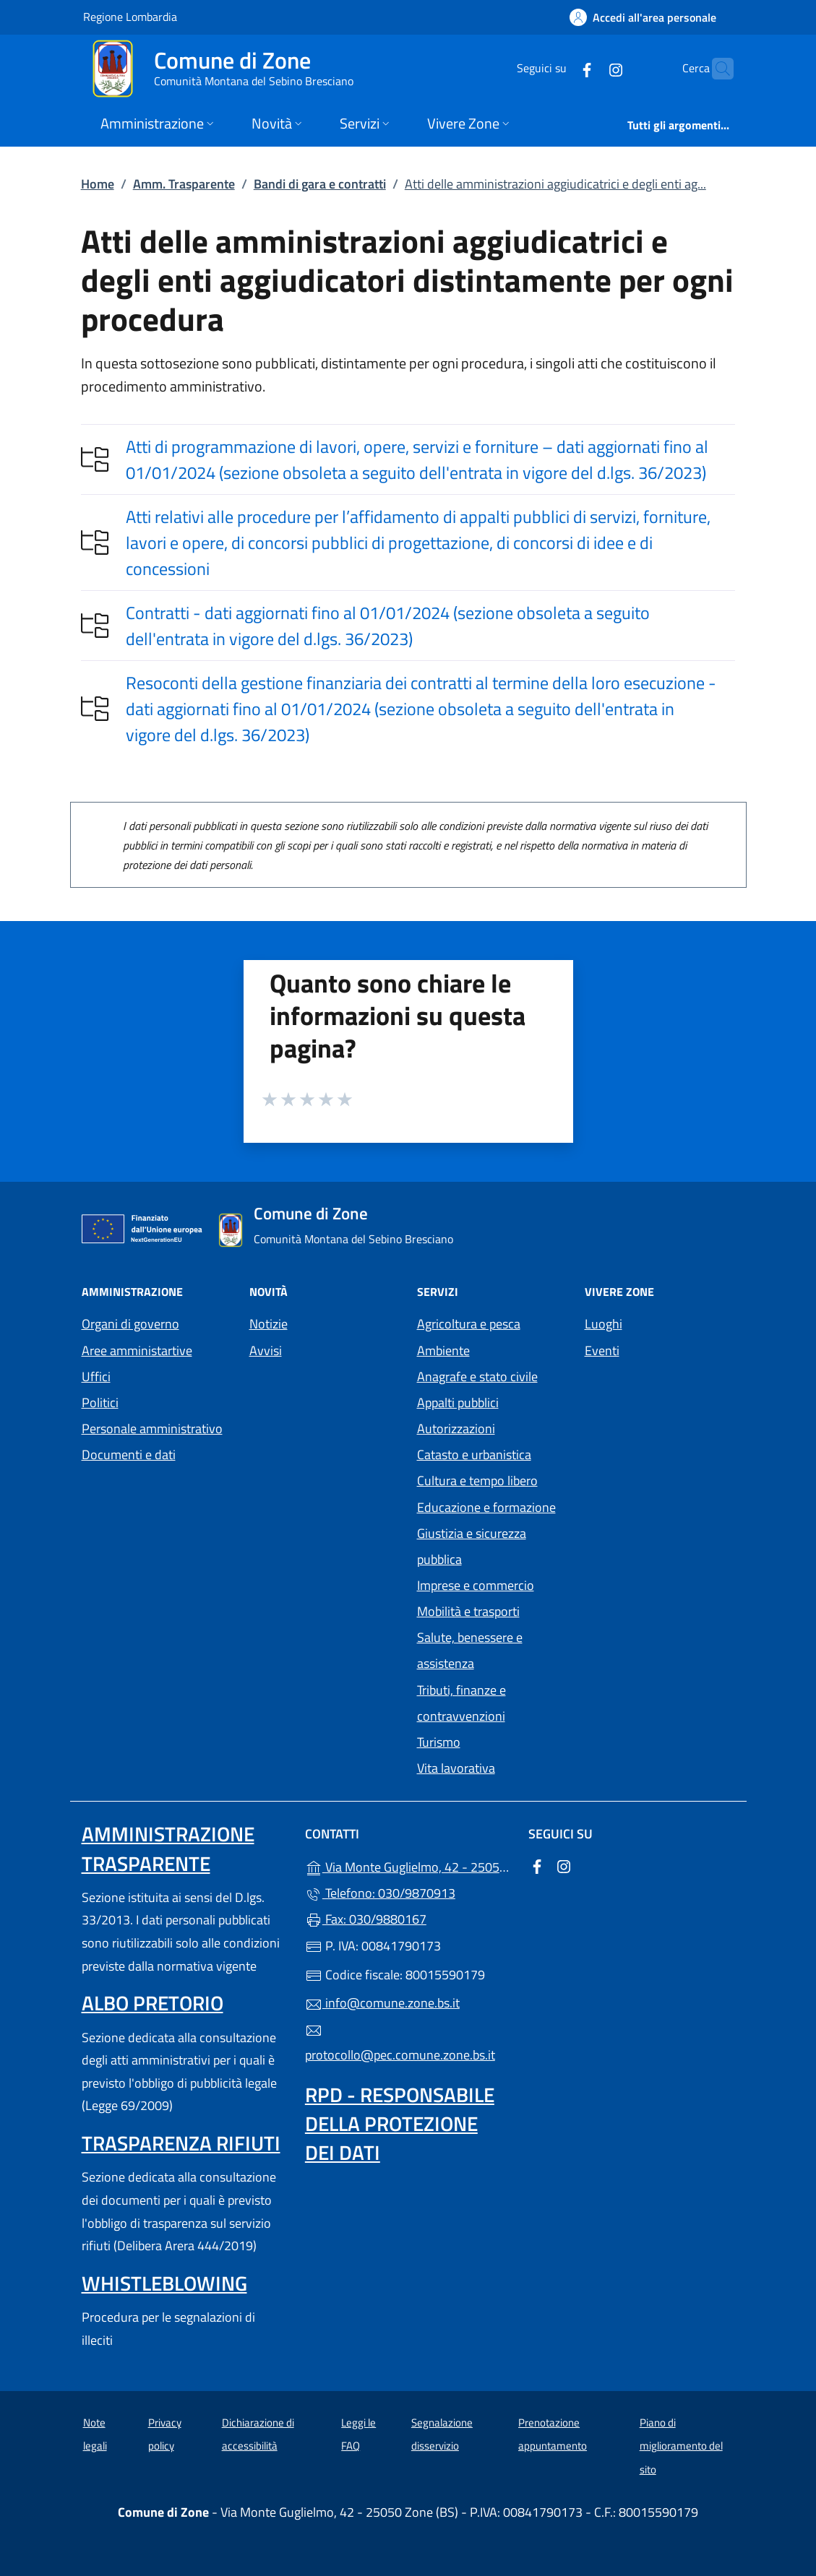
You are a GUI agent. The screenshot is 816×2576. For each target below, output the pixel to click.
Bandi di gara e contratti (320, 184)
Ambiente (443, 1350)
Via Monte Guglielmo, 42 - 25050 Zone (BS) (408, 1865)
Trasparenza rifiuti (181, 2142)
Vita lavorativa (456, 1768)
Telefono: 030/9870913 (380, 1893)
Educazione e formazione (486, 1507)
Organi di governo (130, 1324)
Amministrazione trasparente (168, 1848)
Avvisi (265, 1350)
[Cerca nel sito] (716, 68)
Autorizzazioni (456, 1428)
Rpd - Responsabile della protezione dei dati (399, 2123)
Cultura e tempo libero (477, 1480)
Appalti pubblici (458, 1402)
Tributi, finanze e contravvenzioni (461, 1703)
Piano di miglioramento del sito (681, 2446)
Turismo (438, 1742)
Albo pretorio (152, 2002)
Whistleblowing (164, 2283)
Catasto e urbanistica (474, 1454)
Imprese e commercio (475, 1585)
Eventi (602, 1350)
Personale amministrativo (152, 1428)
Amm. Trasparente (184, 184)
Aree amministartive (137, 1350)
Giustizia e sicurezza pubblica (471, 1546)
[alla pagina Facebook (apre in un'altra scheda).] (558, 68)
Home (97, 184)
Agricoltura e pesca (468, 1324)
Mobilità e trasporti (468, 1611)
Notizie (268, 1324)
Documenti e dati (129, 1454)
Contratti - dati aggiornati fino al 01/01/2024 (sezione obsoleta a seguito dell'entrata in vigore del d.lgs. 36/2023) (388, 626)
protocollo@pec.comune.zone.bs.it (400, 2043)
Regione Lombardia (130, 16)
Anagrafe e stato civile (477, 1376)
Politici (100, 1402)
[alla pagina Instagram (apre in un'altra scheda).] (587, 68)
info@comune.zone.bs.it (382, 2003)
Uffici (96, 1376)
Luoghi (603, 1324)
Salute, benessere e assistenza (470, 1650)
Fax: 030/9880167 (365, 1919)
